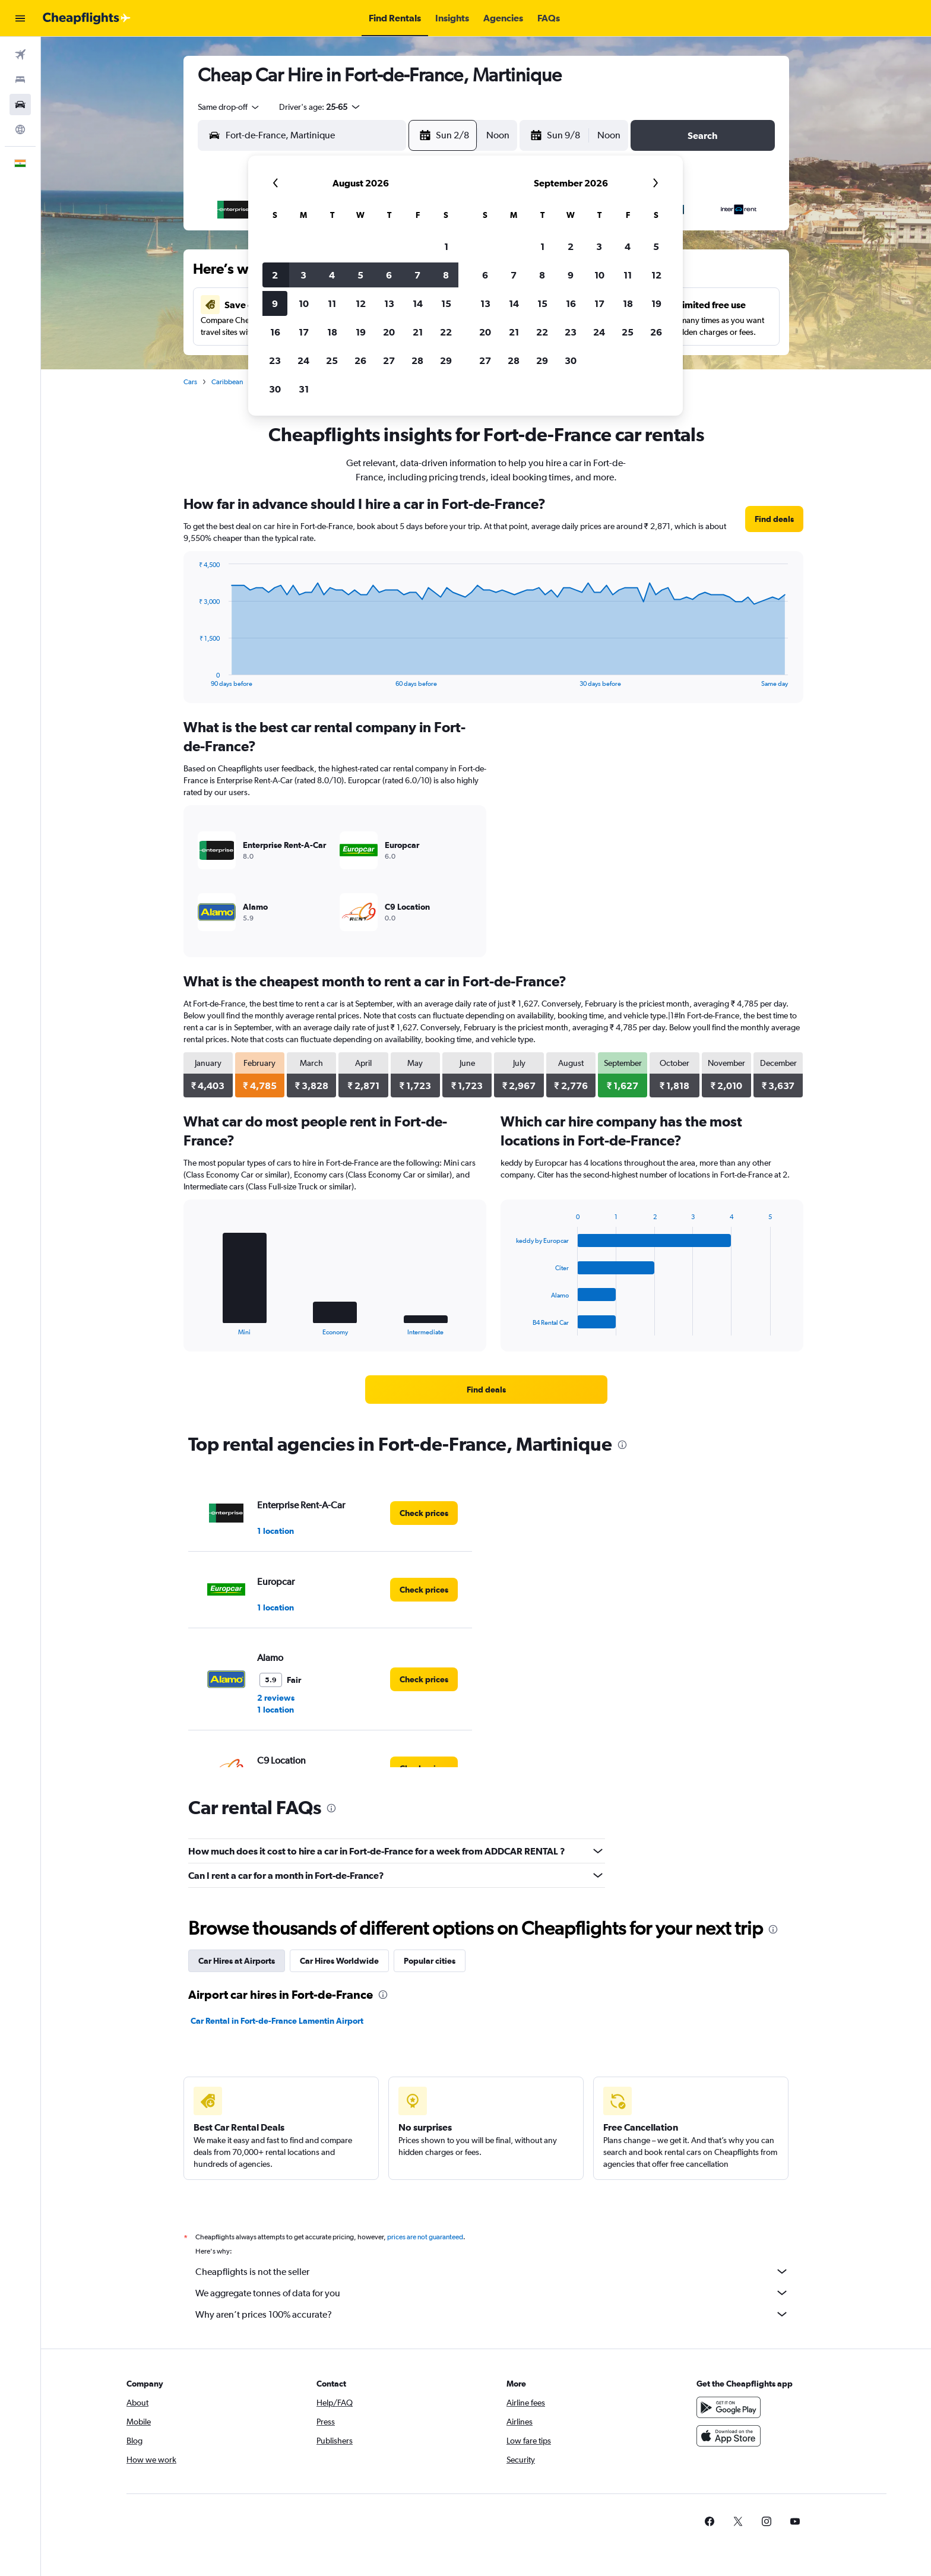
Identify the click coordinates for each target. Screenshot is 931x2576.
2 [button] (275, 275)
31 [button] (304, 389)
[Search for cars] (20, 104)
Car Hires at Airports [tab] (236, 1961)
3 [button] (303, 275)
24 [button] (303, 360)
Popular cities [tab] (429, 1961)
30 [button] (275, 389)
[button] (20, 18)
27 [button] (389, 360)
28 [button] (417, 360)
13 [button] (389, 303)
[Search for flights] (20, 55)
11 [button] (332, 303)
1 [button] (446, 246)
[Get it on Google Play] (728, 2407)
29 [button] (446, 360)
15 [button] (446, 303)
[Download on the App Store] (728, 2436)
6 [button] (389, 275)
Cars (190, 382)
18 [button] (332, 332)
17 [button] (304, 332)
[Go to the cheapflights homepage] (87, 18)
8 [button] (446, 275)
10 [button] (304, 303)
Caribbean (227, 382)
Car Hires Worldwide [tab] (339, 1961)
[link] (774, 519)
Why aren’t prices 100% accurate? (492, 2314)
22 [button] (446, 332)
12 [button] (361, 303)
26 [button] (360, 360)
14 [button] (418, 303)
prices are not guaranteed (425, 2237)
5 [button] (360, 275)
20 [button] (389, 332)
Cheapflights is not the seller (492, 2271)
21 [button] (418, 332)
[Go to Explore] (20, 129)
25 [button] (332, 360)
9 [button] (275, 303)
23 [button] (275, 360)
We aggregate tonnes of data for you (492, 2293)
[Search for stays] (20, 79)
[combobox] (229, 107)
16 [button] (275, 332)
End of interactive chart (193, 1326)
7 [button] (417, 275)
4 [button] (332, 275)
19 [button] (361, 332)
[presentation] (622, 1444)
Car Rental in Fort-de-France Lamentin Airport (277, 2021)
